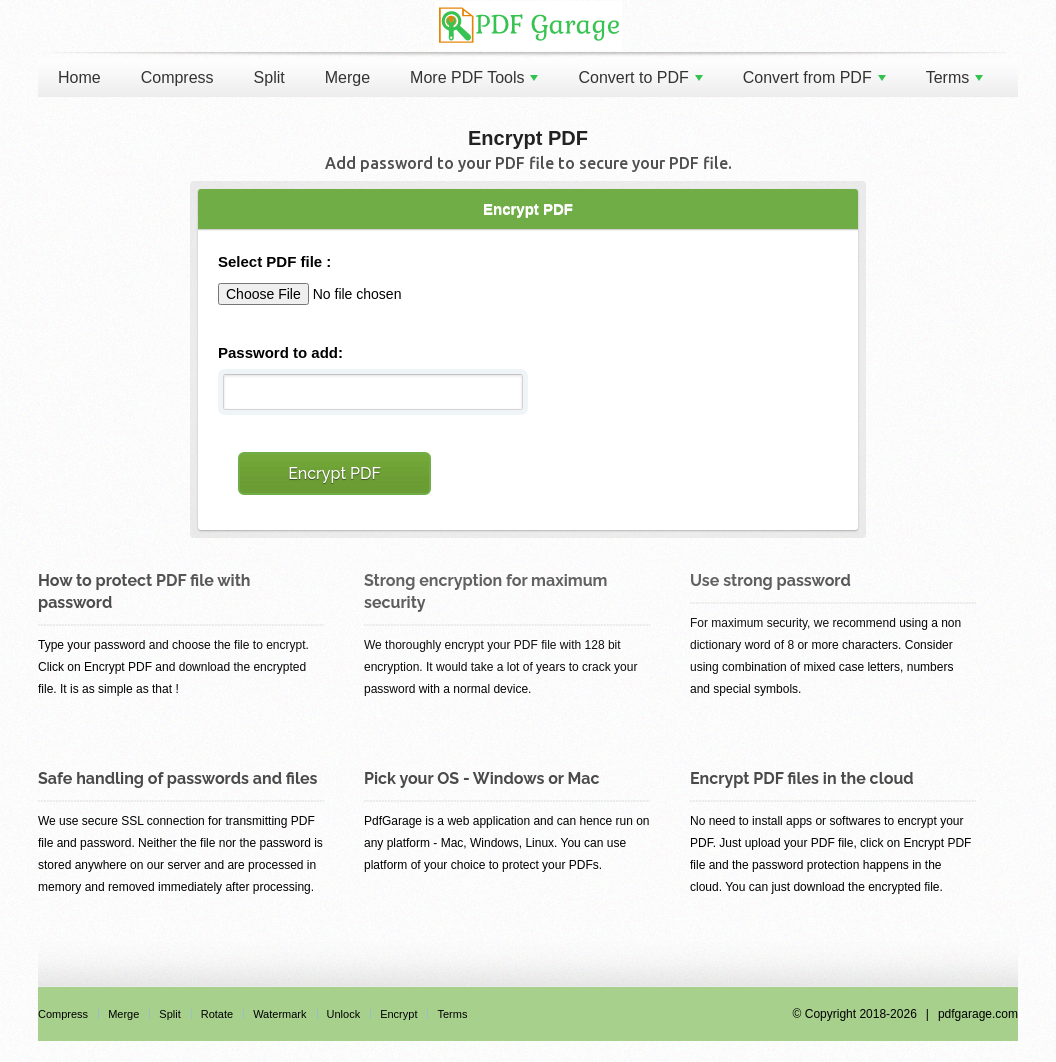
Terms (955, 77)
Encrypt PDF (334, 473)
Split (269, 77)
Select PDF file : (274, 261)
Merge (347, 77)
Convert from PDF (814, 77)
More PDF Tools (474, 77)
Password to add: (280, 352)
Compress (177, 77)
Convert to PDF (640, 77)
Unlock (344, 1014)
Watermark (279, 1014)
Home (79, 77)
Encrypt (398, 1014)
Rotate (217, 1014)
